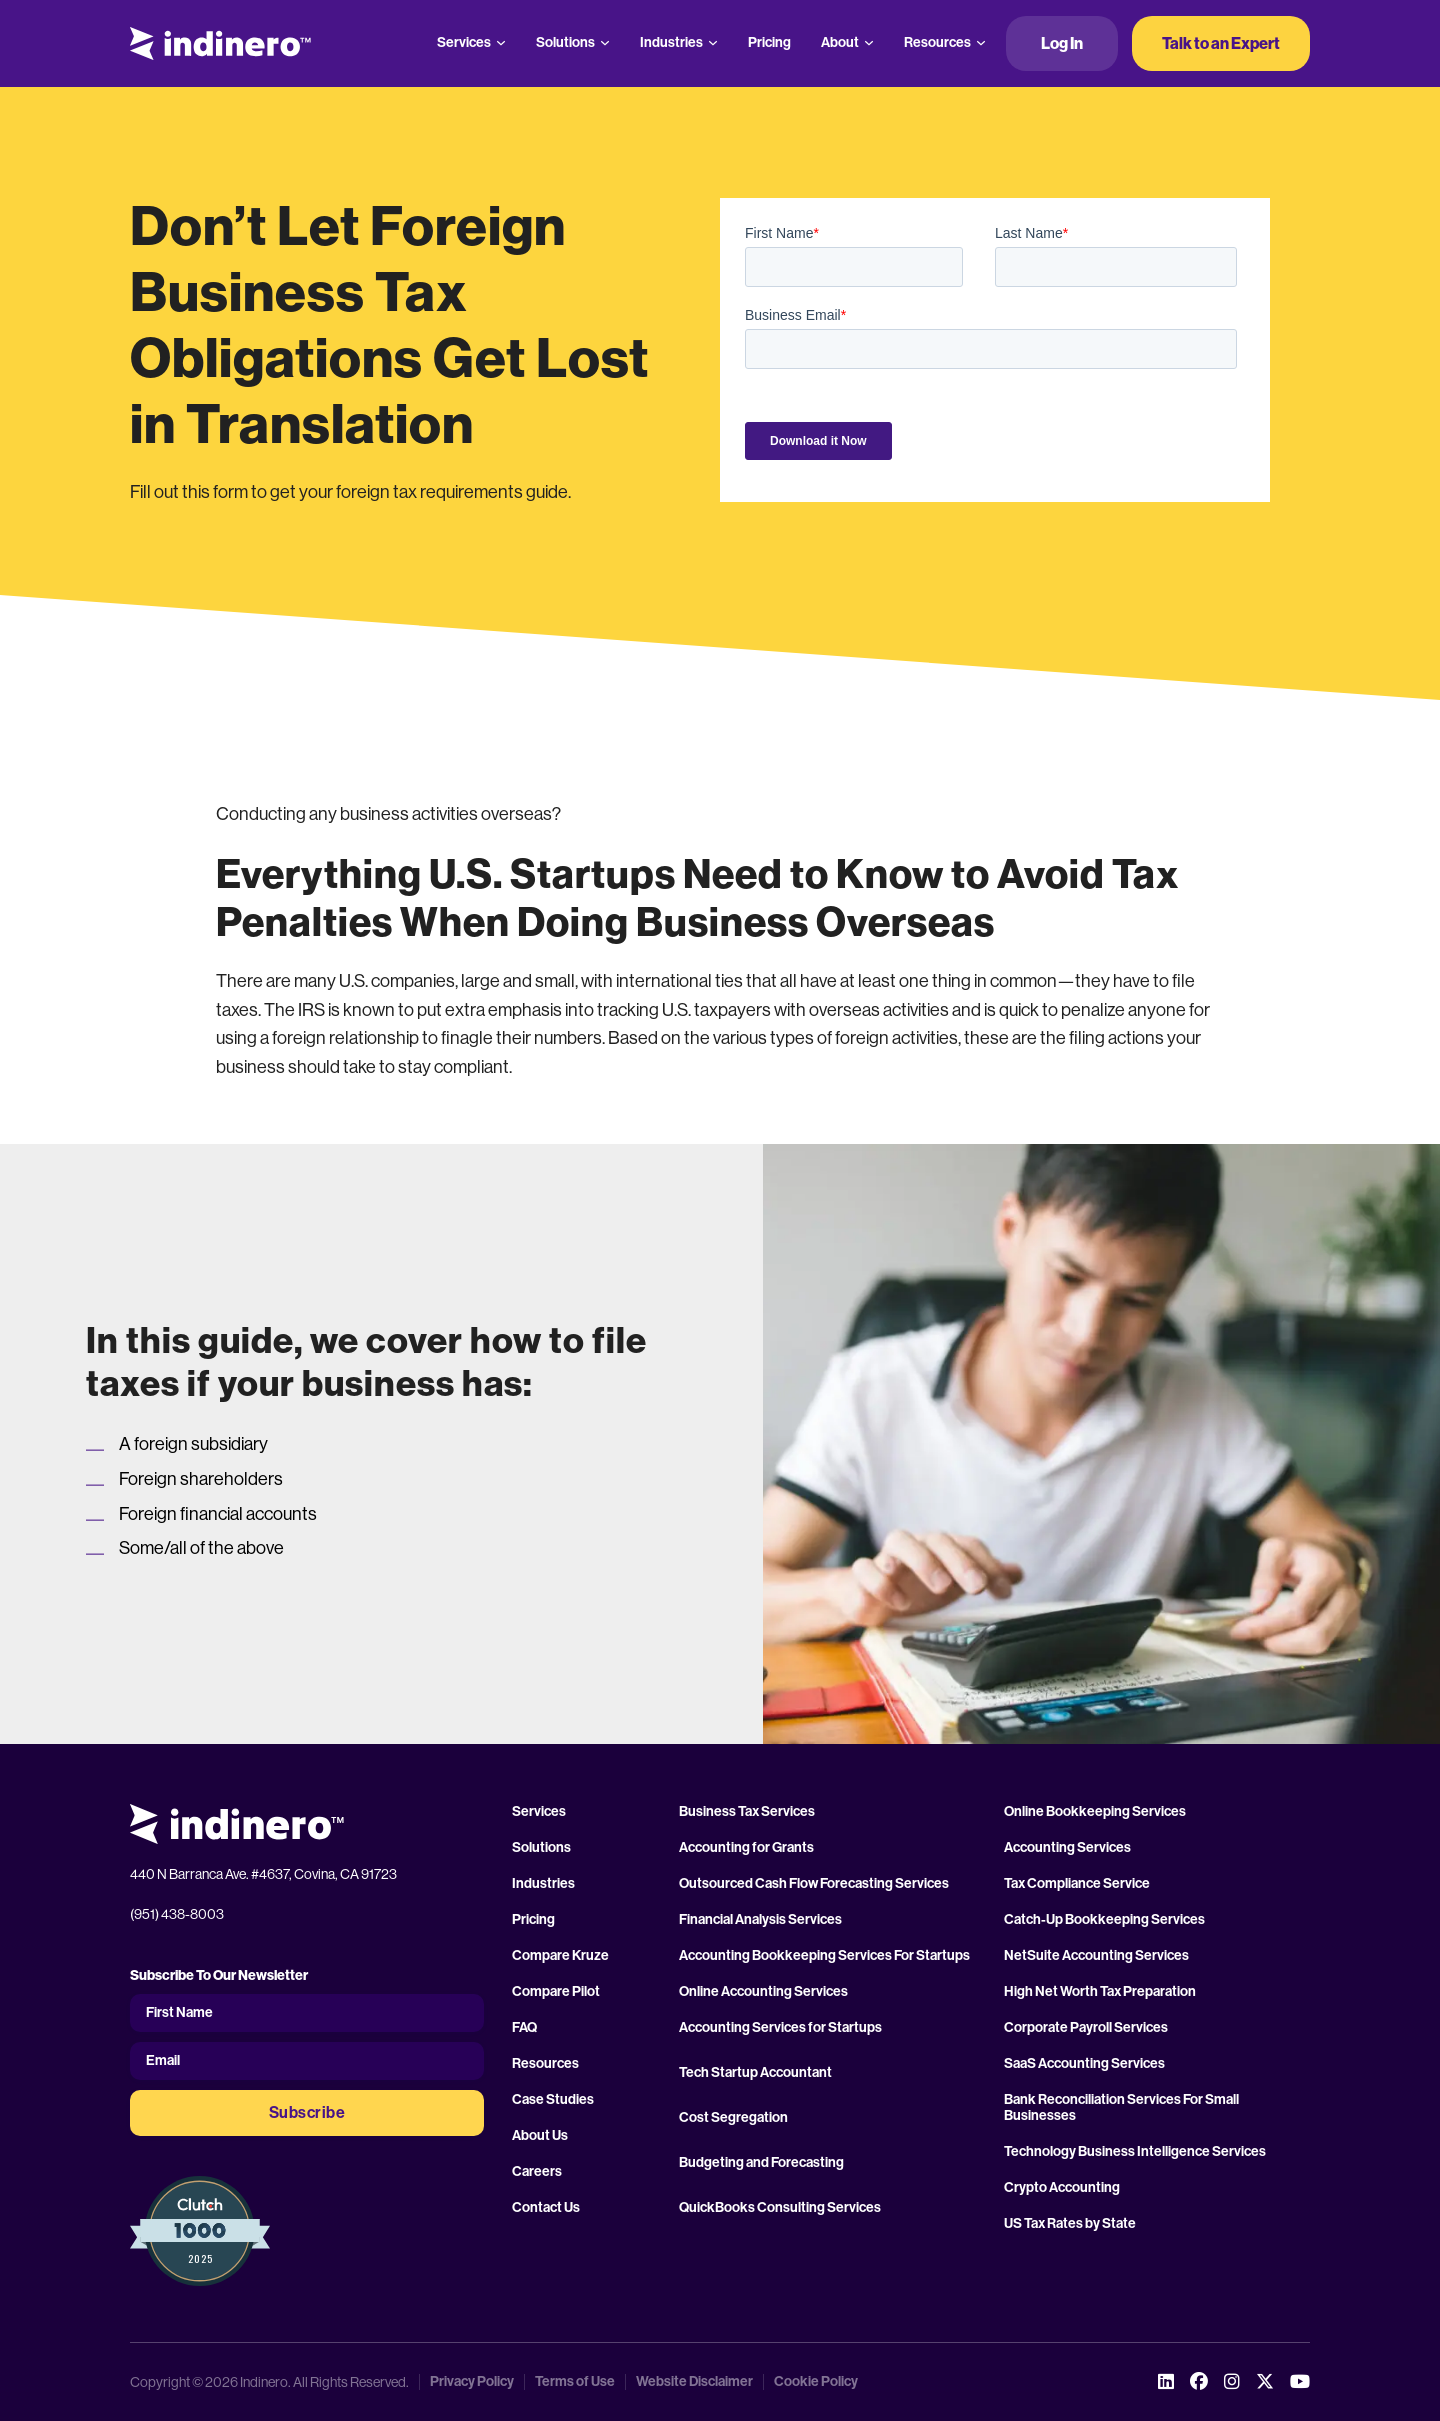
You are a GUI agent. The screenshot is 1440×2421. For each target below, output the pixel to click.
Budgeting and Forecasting (761, 2163)
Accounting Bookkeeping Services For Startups (824, 1956)
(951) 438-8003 (177, 1914)
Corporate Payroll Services (1086, 2028)
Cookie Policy (816, 2382)
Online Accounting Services (763, 1992)
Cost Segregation (733, 2118)
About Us (540, 2136)
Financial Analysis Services (760, 1920)
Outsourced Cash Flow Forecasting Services (814, 1884)
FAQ (524, 2028)
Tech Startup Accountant (755, 2073)
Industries (671, 42)
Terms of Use (575, 2382)
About (840, 42)
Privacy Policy (472, 2382)
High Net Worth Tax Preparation (1100, 1992)
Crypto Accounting (1062, 2188)
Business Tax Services (747, 1812)
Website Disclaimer (694, 2382)
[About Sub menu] (869, 43)
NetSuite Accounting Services (1096, 1956)
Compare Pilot (556, 1992)
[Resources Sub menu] (981, 43)
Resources (937, 42)
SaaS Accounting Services (1084, 2064)
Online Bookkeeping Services (1095, 1812)
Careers (537, 2172)
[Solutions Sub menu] (605, 43)
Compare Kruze (560, 1956)
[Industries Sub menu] (713, 43)
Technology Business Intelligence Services (1135, 2152)
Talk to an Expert (1221, 43)
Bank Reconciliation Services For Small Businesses (1121, 2108)
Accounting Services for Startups (780, 2028)
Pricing (769, 42)
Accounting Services (1067, 1848)
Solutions (565, 42)
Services (464, 42)
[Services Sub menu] (501, 43)
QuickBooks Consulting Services (780, 2208)
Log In (1062, 43)
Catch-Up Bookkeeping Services (1104, 1920)
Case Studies (553, 2100)
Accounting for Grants (746, 1848)
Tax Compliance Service (1077, 1884)
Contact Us (546, 2208)
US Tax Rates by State (1070, 2224)
